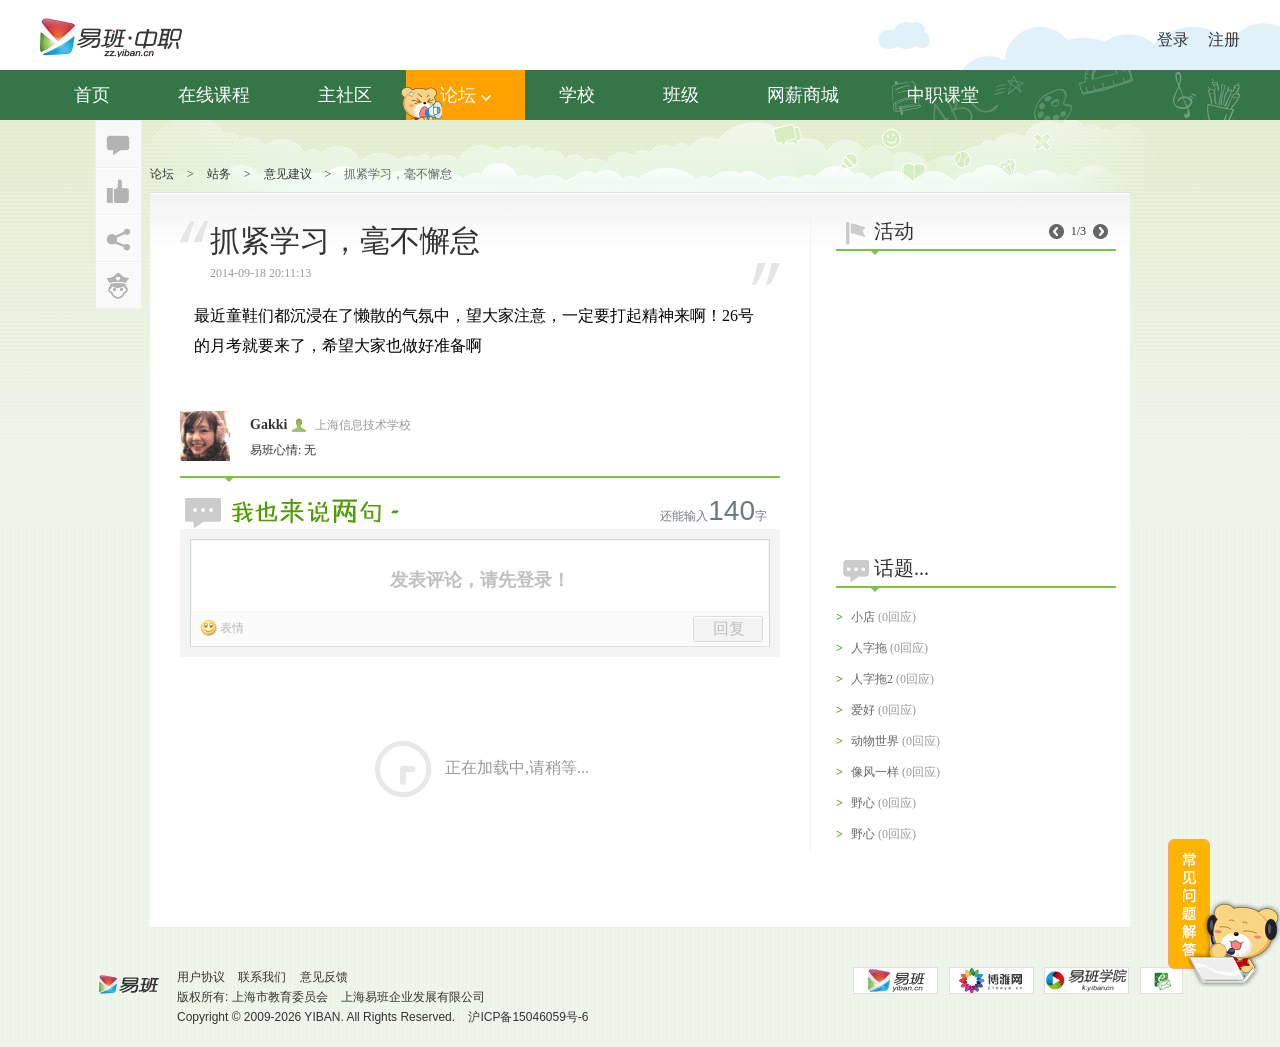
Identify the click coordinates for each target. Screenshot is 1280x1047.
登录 (1173, 39)
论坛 (465, 95)
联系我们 (262, 977)
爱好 (863, 710)
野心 (863, 803)
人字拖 (869, 648)
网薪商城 (803, 95)
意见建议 (288, 174)
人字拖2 (872, 679)
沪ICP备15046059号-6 (528, 1017)
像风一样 (875, 772)
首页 (92, 95)
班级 (681, 95)
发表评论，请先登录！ (480, 580)
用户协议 (201, 977)
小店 (863, 617)
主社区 (345, 95)
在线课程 (214, 95)
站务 (219, 174)
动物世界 (875, 741)
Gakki (268, 424)
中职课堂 (943, 95)
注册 (1224, 39)
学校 (577, 95)
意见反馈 (324, 977)
